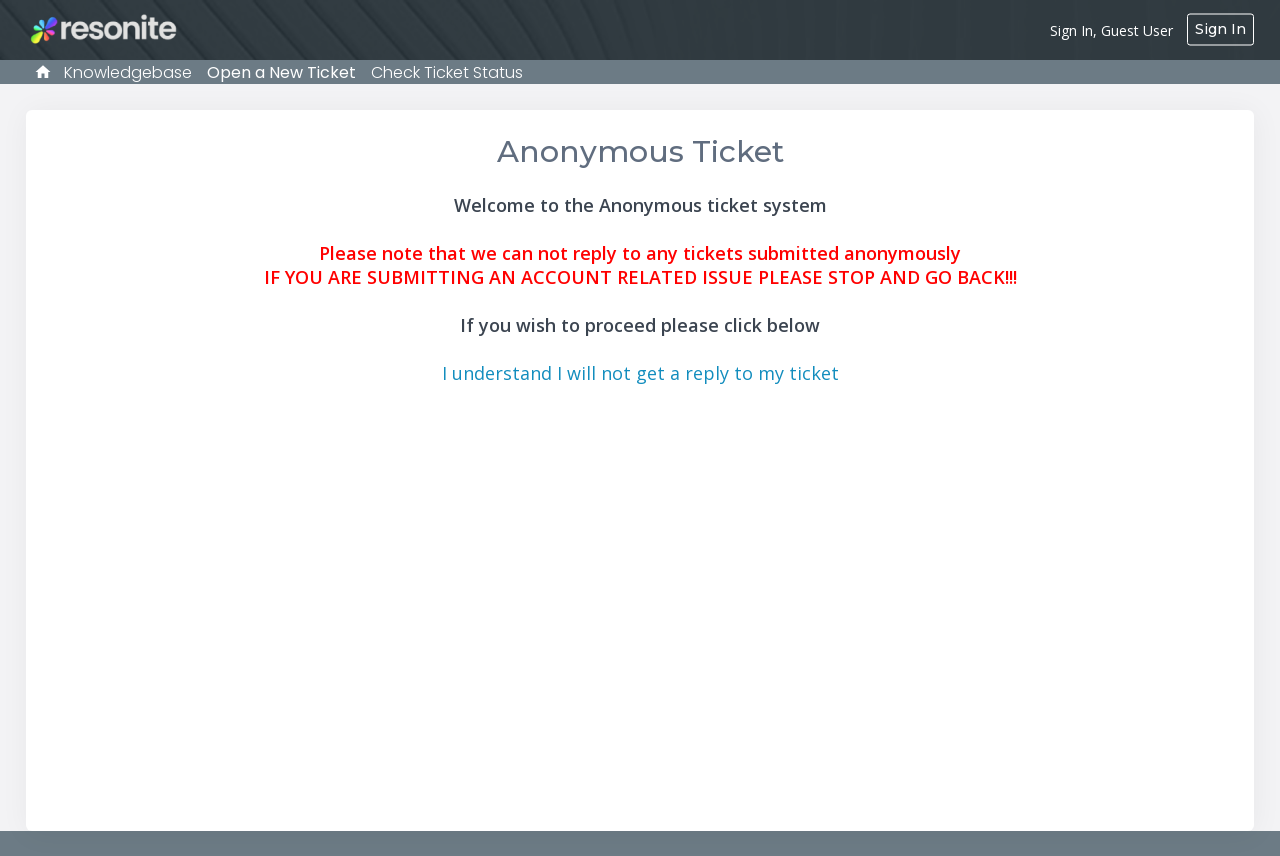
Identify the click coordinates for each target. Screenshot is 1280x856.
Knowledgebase (128, 72)
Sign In (1220, 29)
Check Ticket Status (447, 72)
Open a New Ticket (281, 72)
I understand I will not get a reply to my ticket (640, 373)
